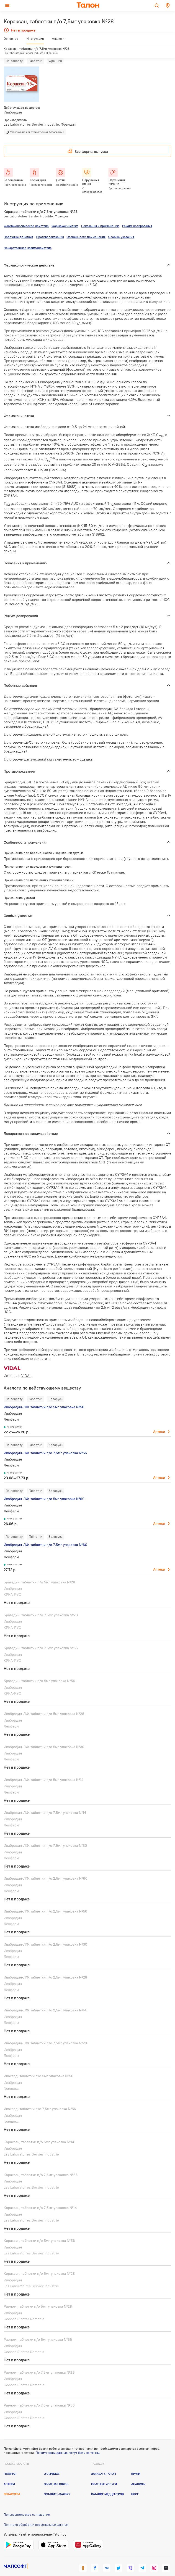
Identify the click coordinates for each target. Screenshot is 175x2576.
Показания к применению (100, 217)
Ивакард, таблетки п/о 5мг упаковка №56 (38, 2067)
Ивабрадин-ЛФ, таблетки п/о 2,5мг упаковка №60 (46, 1870)
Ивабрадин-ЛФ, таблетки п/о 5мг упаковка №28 (44, 1705)
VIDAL (26, 1367)
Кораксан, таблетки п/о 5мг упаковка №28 (39, 2265)
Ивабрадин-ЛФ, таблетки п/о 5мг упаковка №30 (44, 1738)
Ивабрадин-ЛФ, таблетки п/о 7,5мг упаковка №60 (45, 1536)
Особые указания (121, 228)
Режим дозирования (137, 217)
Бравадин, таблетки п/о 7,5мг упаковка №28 (41, 1606)
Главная (10, 2465)
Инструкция (35, 40)
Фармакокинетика (64, 217)
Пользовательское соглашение (27, 2506)
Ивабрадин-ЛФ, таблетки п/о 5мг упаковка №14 (43, 1771)
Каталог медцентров (107, 2485)
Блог (135, 2485)
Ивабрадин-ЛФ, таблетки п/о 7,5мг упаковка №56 (45, 1444)
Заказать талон (103, 2465)
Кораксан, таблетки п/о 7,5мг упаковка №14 (40, 2199)
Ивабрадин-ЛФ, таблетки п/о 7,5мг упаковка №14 (45, 1804)
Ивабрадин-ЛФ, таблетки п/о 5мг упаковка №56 (44, 1398)
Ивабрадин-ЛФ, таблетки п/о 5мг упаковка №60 (44, 1490)
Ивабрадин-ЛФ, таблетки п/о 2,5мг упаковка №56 (45, 1902)
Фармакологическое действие (26, 217)
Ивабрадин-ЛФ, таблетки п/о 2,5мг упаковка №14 (45, 2001)
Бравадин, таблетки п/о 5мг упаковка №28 (39, 1573)
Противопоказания (50, 228)
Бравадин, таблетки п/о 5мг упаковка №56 (39, 1672)
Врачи (135, 2465)
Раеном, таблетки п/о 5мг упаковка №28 (38, 2298)
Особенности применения (86, 228)
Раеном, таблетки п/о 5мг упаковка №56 (38, 2330)
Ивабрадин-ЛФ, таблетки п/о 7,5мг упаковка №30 (45, 1837)
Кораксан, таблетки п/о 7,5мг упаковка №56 (41, 2166)
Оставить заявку (57, 2485)
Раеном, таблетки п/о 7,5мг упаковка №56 (39, 2396)
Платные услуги (104, 2475)
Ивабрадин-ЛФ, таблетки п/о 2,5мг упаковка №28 (45, 1968)
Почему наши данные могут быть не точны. (68, 2444)
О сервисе (51, 2465)
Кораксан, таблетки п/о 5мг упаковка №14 (39, 2133)
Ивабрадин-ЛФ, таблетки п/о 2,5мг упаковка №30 (45, 1935)
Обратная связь (56, 2475)
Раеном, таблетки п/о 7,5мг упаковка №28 (39, 2364)
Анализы (138, 2475)
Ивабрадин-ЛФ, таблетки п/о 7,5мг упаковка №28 (45, 2034)
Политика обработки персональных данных (36, 2516)
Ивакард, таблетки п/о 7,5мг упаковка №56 (40, 2100)
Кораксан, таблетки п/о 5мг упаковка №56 (39, 2232)
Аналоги (58, 40)
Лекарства (12, 2485)
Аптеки (159, 1423)
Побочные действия (18, 228)
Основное (11, 40)
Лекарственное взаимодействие (28, 239)
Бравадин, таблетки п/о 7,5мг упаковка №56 (41, 1639)
